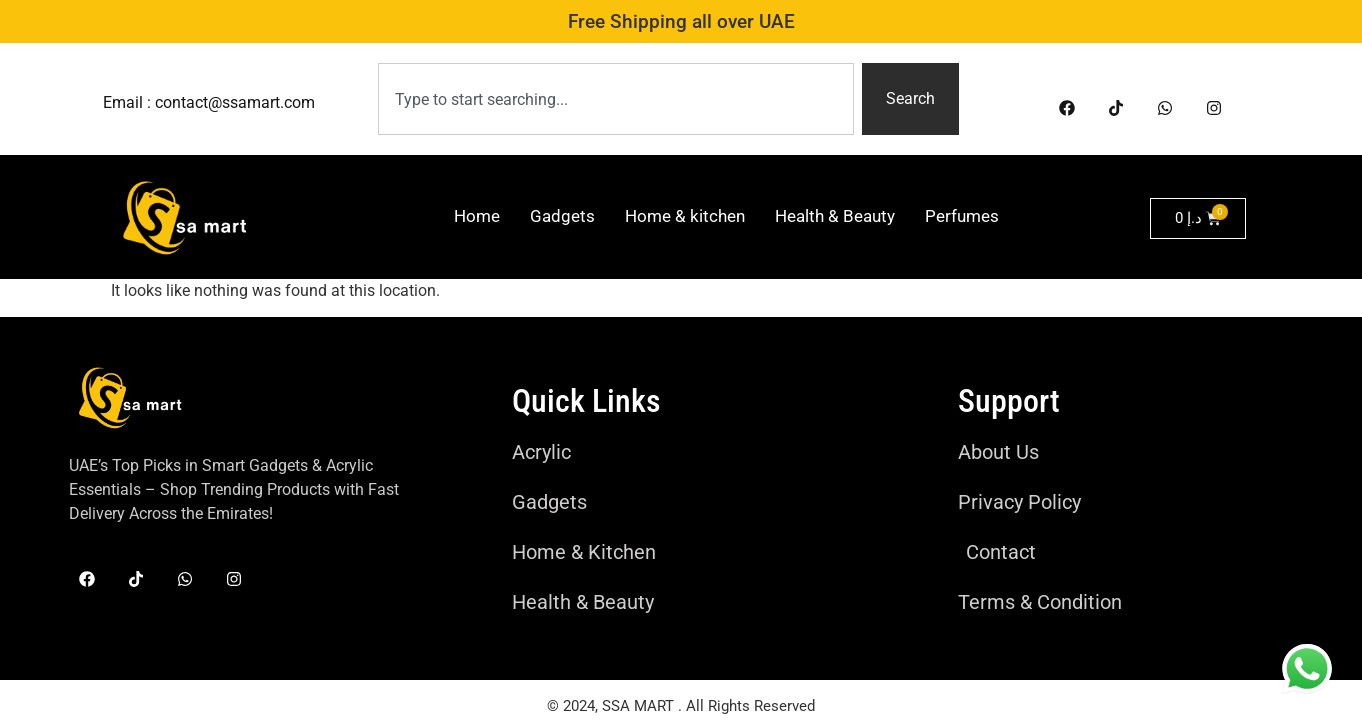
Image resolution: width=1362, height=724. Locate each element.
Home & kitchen (685, 216)
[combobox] (616, 99)
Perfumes (962, 216)
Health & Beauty (835, 216)
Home (477, 216)
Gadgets (562, 216)
